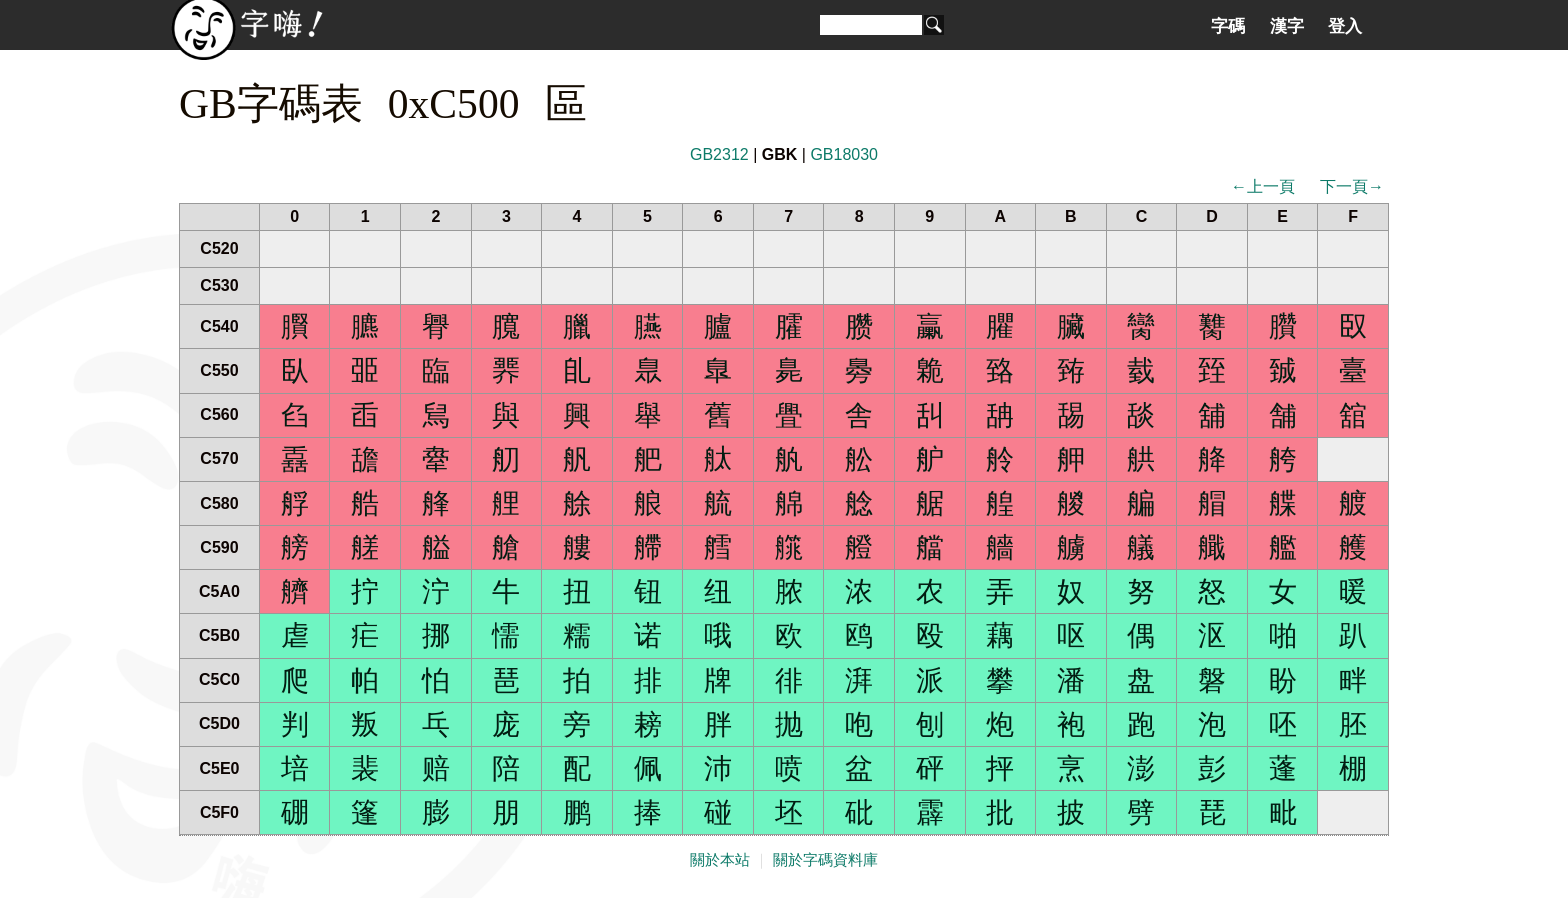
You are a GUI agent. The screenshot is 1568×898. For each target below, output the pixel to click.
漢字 (1287, 26)
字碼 (1228, 26)
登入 (1345, 26)
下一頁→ (1352, 186)
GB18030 (844, 154)
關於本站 (720, 860)
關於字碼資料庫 (825, 860)
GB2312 (719, 154)
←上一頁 (1263, 186)
